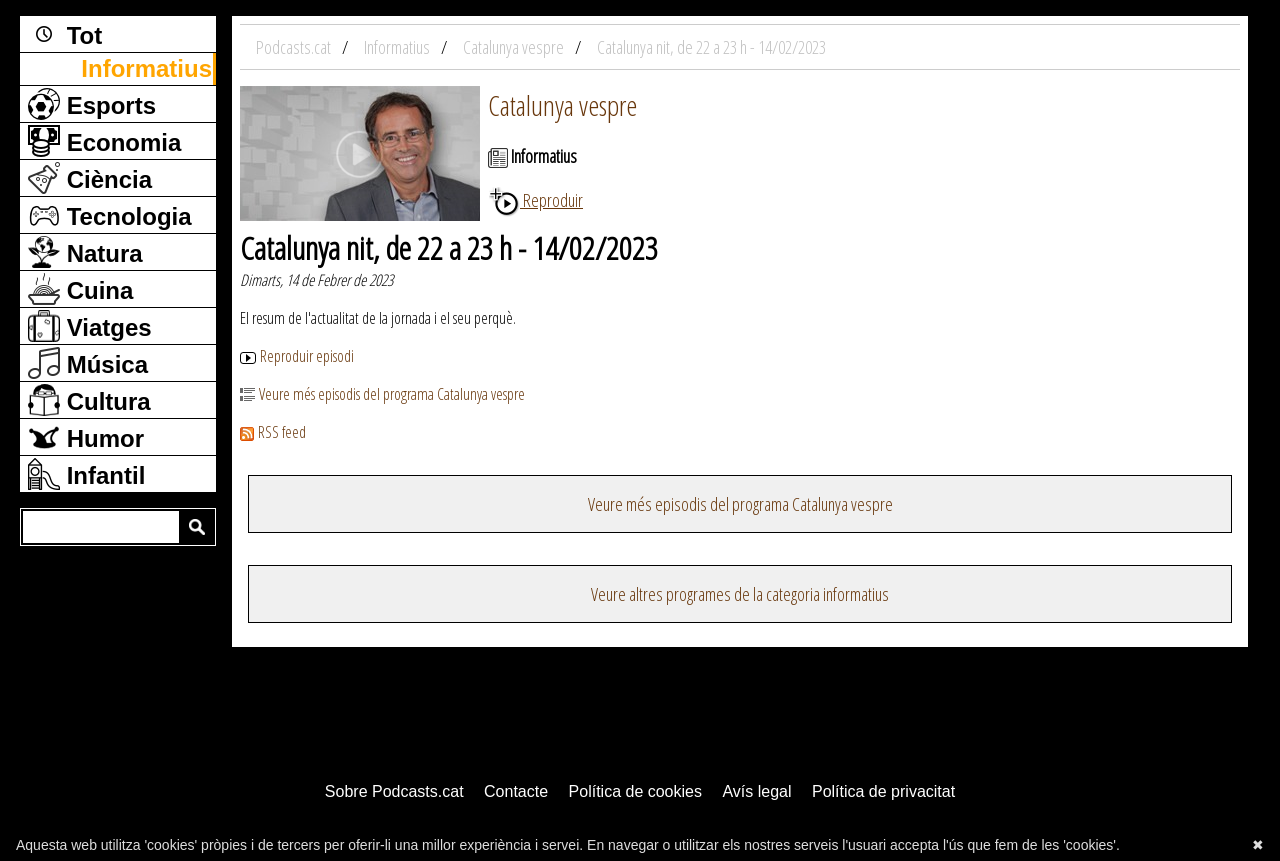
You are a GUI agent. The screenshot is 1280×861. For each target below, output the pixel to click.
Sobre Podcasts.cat (394, 791)
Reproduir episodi (297, 356)
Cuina (80, 289)
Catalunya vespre (562, 105)
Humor (86, 437)
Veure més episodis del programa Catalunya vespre (382, 394)
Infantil (86, 474)
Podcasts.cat (295, 47)
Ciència (90, 178)
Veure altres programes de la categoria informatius (740, 594)
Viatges (90, 326)
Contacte (516, 791)
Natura (85, 252)
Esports (92, 104)
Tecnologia (110, 215)
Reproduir (535, 200)
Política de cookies (635, 791)
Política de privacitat (883, 791)
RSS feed (273, 432)
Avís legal (756, 791)
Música (88, 363)
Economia (104, 141)
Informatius (146, 68)
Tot (65, 34)
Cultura (89, 400)
